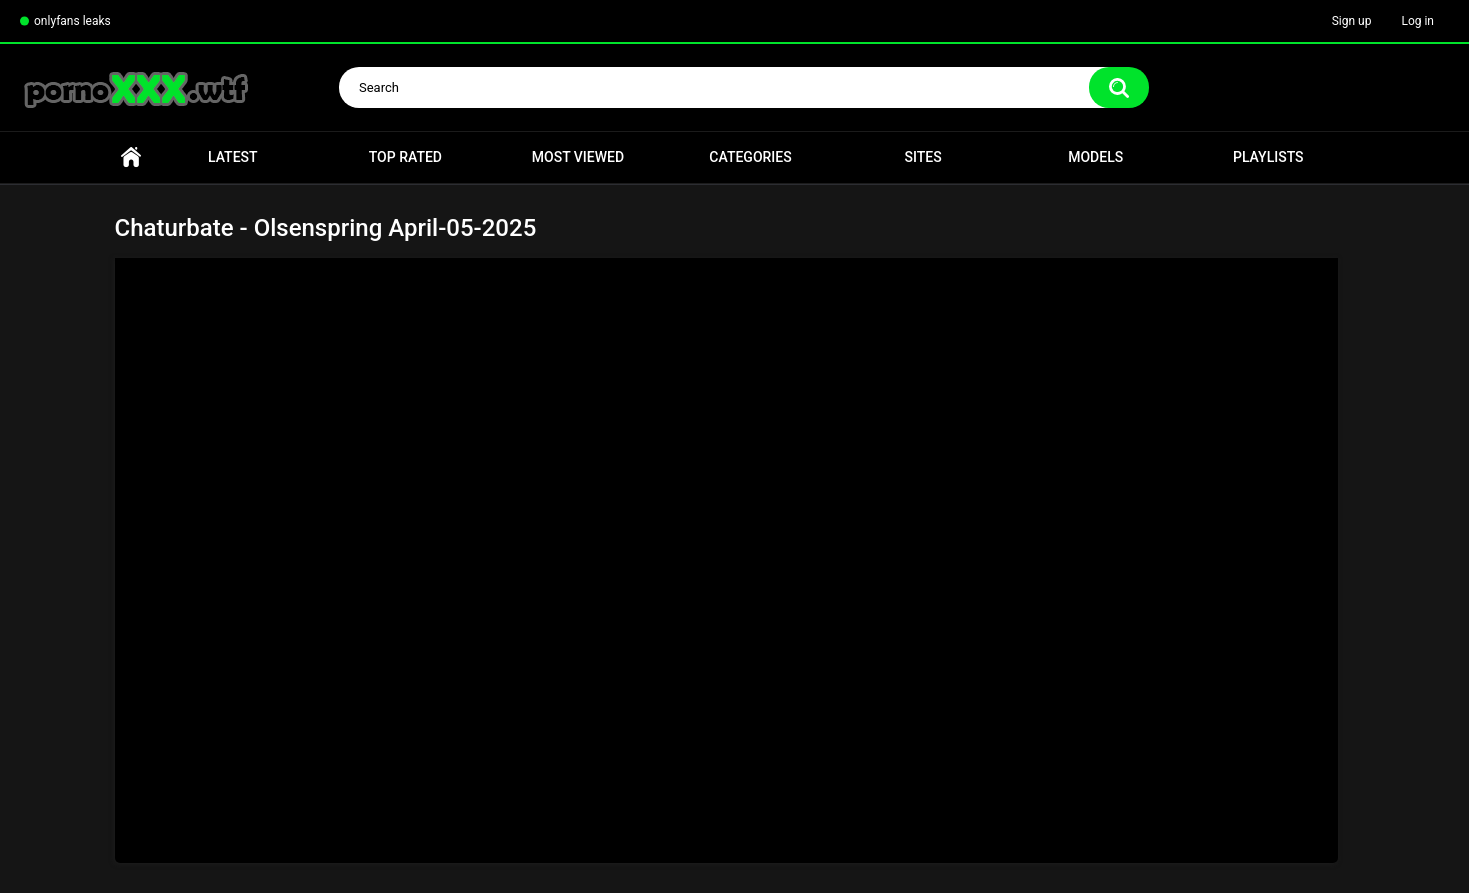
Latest (233, 157)
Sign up (1352, 21)
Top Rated (405, 157)
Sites (923, 157)
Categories (750, 157)
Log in (1417, 21)
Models (1095, 157)
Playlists (1268, 157)
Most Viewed (578, 157)
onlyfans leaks (72, 21)
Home (131, 157)
